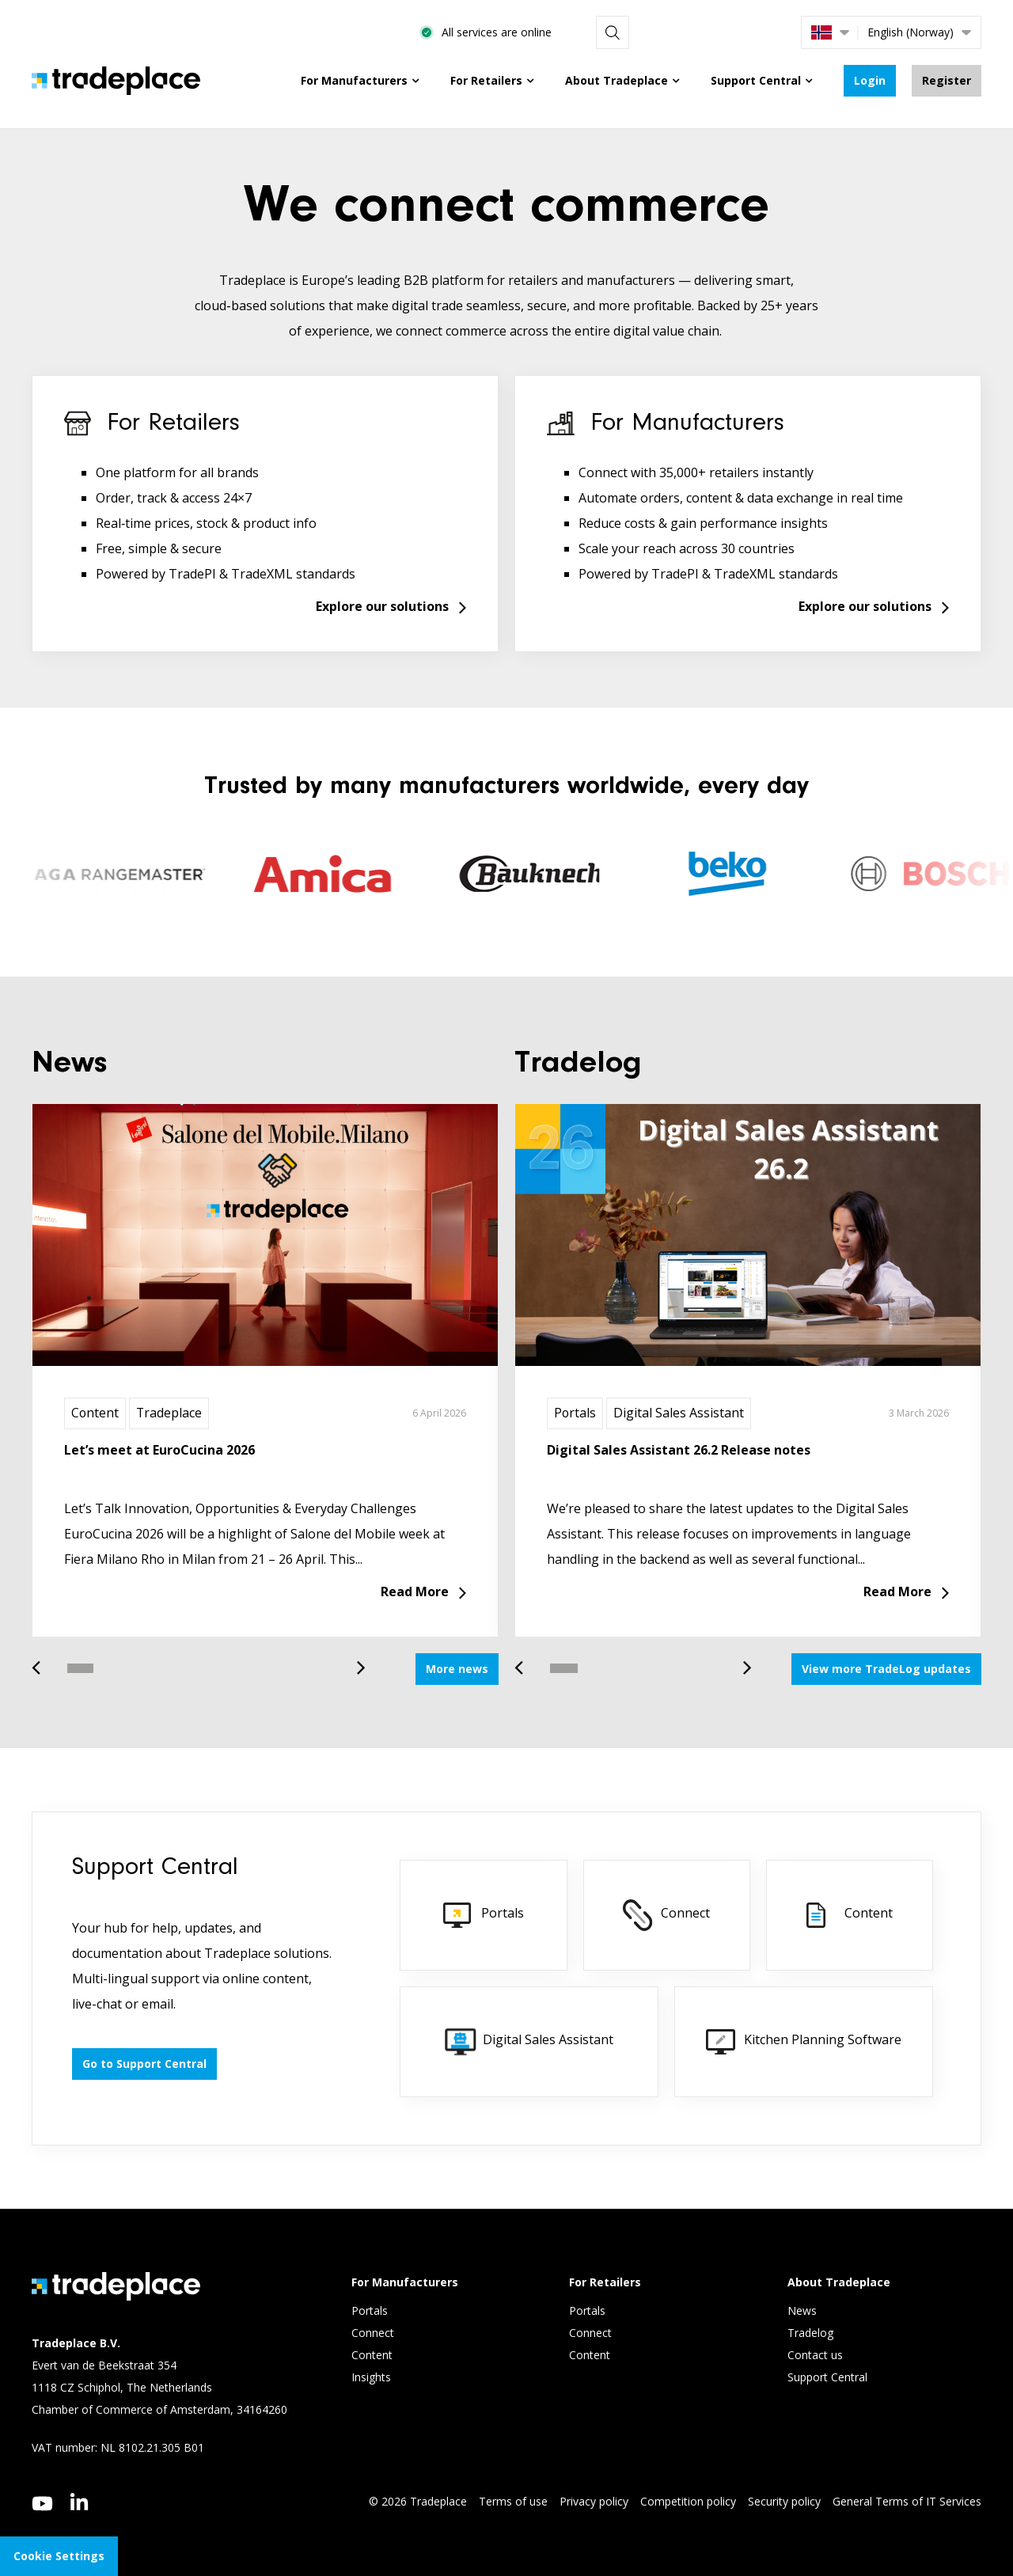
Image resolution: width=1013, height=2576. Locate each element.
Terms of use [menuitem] (513, 2501)
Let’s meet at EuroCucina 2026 (159, 1450)
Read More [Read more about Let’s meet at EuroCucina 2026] (415, 1592)
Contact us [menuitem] (815, 2355)
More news (457, 1668)
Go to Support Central (144, 2063)
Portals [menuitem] (369, 2311)
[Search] (768, 32)
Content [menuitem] (373, 2355)
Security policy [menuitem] (784, 2501)
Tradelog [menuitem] (812, 2333)
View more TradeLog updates (886, 1668)
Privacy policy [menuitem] (594, 2501)
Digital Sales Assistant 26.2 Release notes (678, 1450)
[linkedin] (79, 2501)
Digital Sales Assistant (679, 1413)
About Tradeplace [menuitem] (616, 80)
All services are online (659, 32)
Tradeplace (170, 1413)
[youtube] (42, 2503)
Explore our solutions (382, 607)
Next (355, 1660)
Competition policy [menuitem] (688, 2501)
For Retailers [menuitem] (486, 80)
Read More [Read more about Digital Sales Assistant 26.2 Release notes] (897, 1592)
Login (870, 80)
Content (95, 1413)
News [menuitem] (802, 2311)
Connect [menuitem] (374, 2333)
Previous (42, 1660)
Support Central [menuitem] (756, 80)
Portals (575, 1413)
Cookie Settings (58, 2555)
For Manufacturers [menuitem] (354, 80)
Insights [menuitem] (372, 2377)
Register (946, 80)
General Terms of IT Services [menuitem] (907, 2501)
